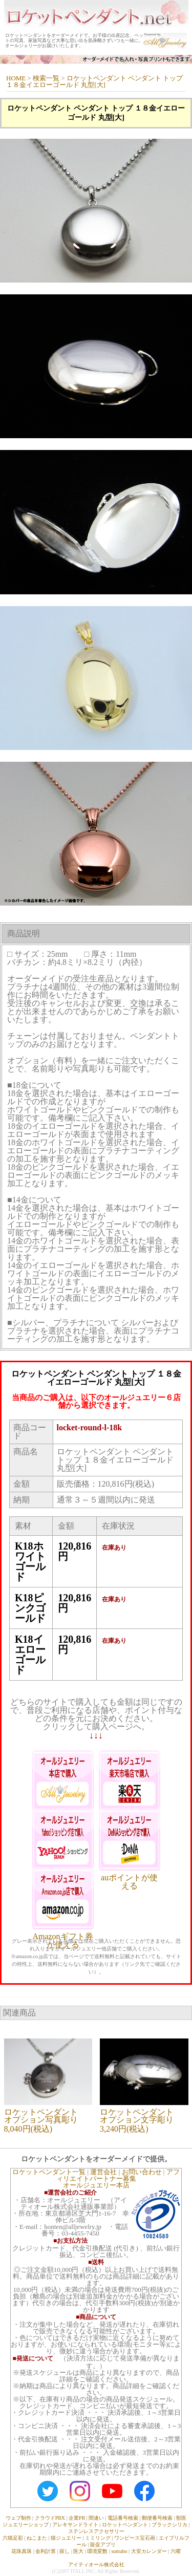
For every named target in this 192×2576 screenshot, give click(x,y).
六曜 (175, 2551)
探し (64, 2551)
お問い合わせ (142, 2172)
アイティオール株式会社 (96, 2564)
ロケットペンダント (125, 2524)
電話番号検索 (123, 2518)
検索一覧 (46, 78)
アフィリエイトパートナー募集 (118, 2175)
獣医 (181, 2518)
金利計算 (45, 2551)
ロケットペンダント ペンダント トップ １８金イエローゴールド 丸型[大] (94, 81)
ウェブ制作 (18, 2518)
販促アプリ (103, 2544)
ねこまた (37, 2538)
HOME (16, 78)
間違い (96, 2518)
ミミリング (98, 2538)
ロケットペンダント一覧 (49, 2172)
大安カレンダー (149, 2551)
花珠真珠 (21, 2551)
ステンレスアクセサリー (96, 2531)
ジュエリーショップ (26, 2524)
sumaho (119, 2551)
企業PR (77, 2518)
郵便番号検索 (157, 2518)
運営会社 (103, 2172)
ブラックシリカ (169, 2524)
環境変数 (97, 2551)
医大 (78, 2551)
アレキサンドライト (75, 2524)
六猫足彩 (13, 2538)
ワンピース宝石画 (134, 2538)
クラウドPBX (50, 2518)
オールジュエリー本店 (96, 2185)
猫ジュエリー (66, 2538)
